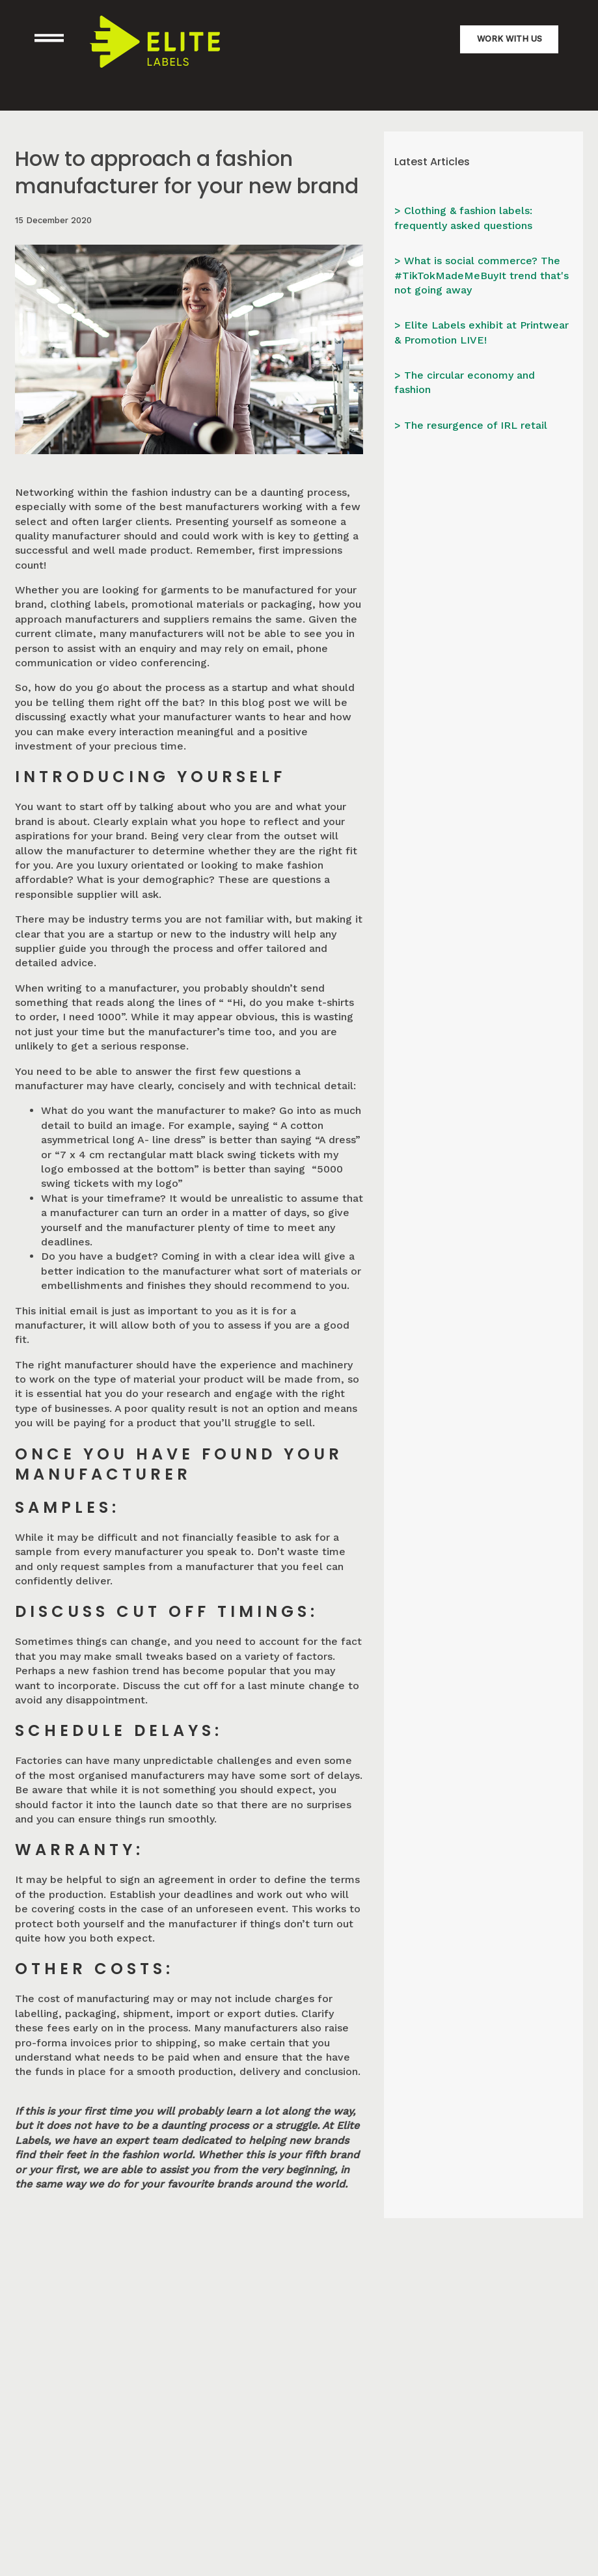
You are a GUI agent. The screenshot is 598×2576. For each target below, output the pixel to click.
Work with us (509, 39)
